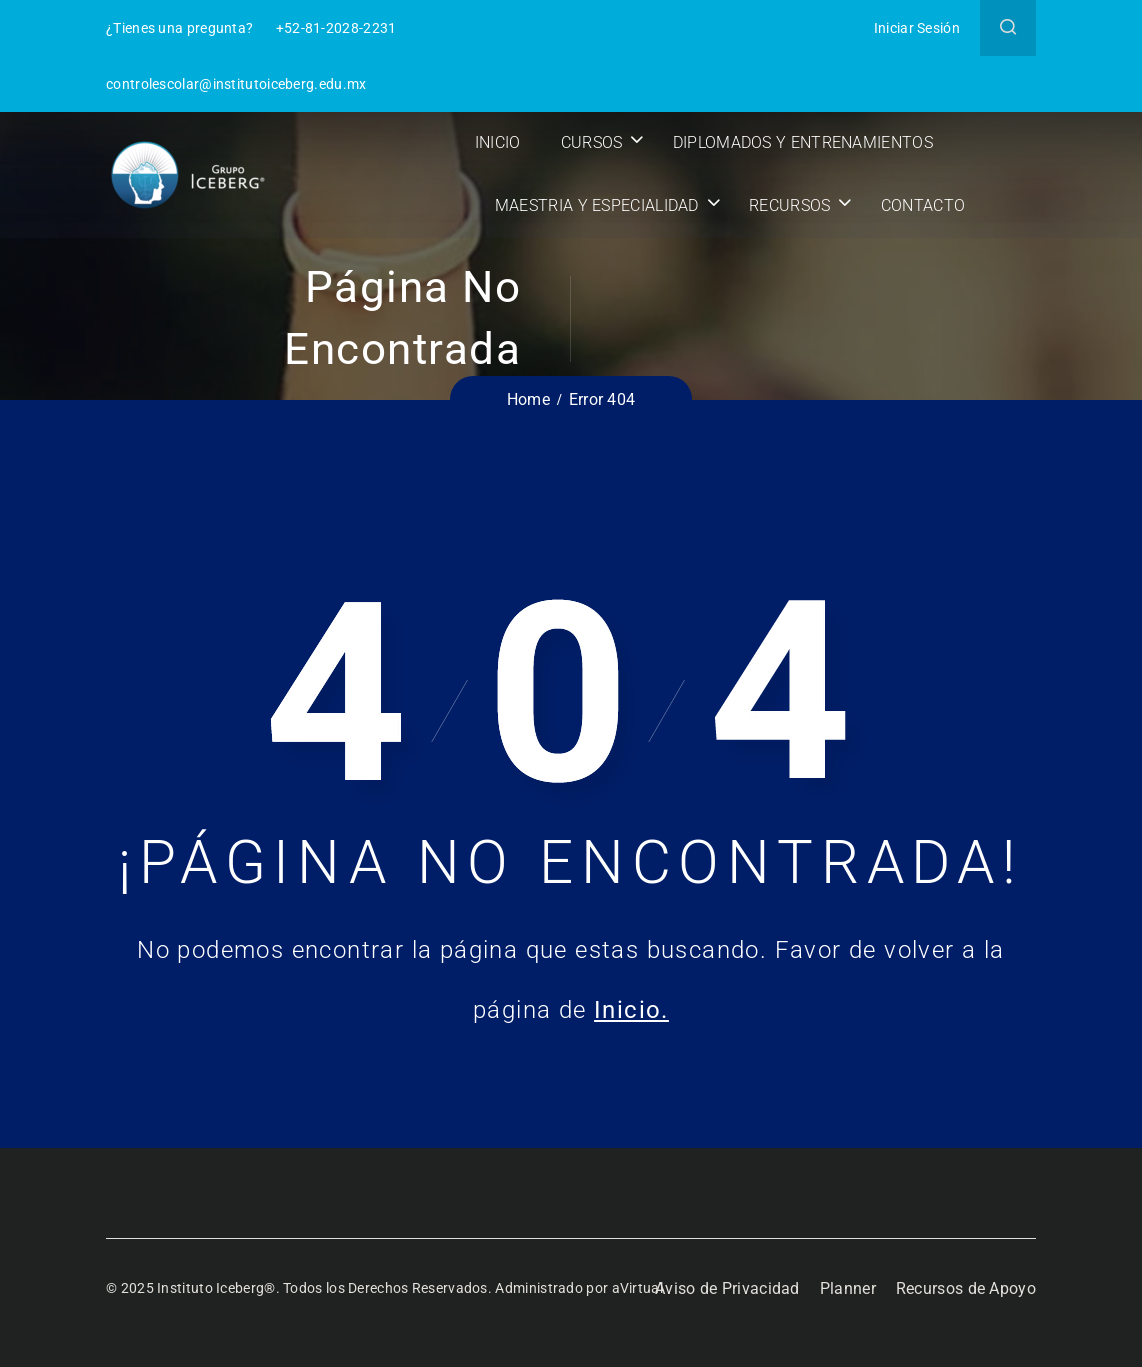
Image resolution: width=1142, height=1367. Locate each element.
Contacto (926, 205)
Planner (848, 1288)
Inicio (501, 142)
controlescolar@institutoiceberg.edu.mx (236, 84)
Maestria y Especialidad (600, 205)
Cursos (595, 142)
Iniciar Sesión (917, 28)
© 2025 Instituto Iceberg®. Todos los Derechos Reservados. (300, 1288)
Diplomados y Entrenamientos (806, 142)
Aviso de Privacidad (727, 1288)
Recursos (792, 205)
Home (528, 399)
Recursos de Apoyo (966, 1288)
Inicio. (631, 1010)
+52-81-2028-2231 (336, 28)
